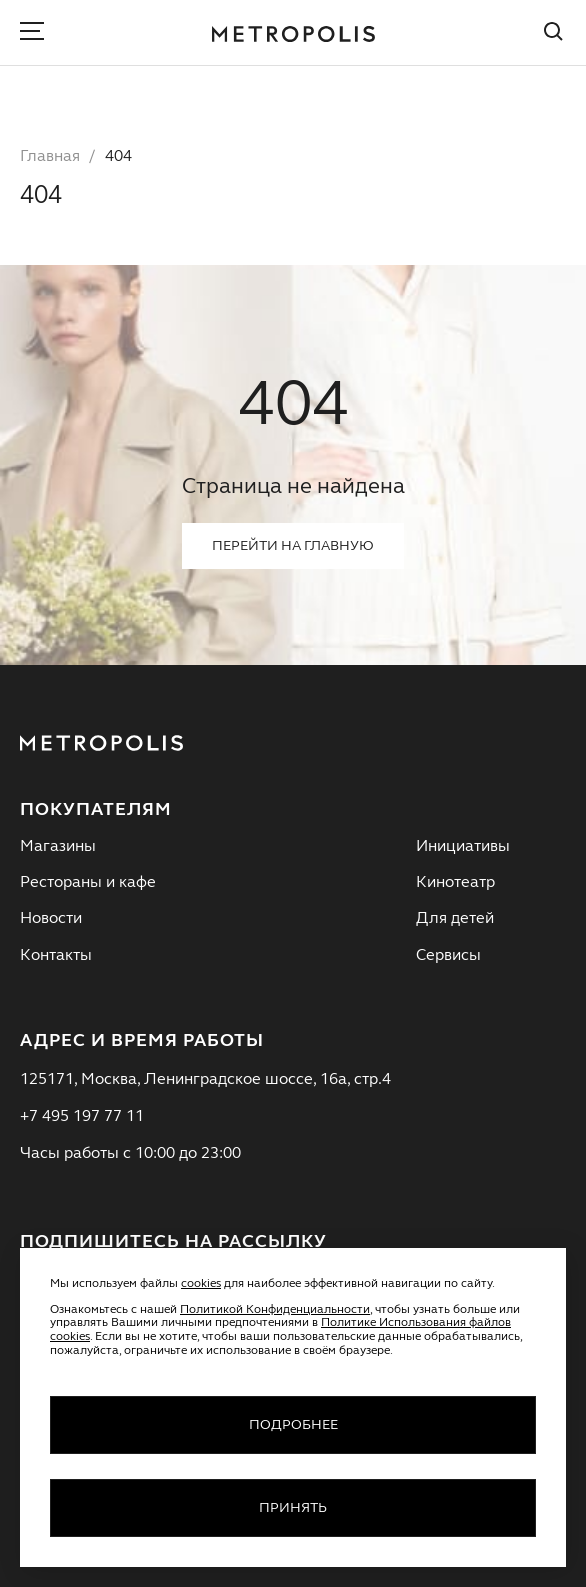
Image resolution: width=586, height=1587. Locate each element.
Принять (293, 1508)
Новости (51, 919)
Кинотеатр (455, 883)
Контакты (56, 956)
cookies (201, 1284)
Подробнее (293, 1425)
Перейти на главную (293, 546)
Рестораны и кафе (88, 883)
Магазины (58, 847)
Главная (50, 157)
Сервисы (448, 956)
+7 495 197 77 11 (82, 1117)
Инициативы (463, 847)
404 (118, 157)
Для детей (455, 919)
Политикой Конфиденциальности (275, 1310)
